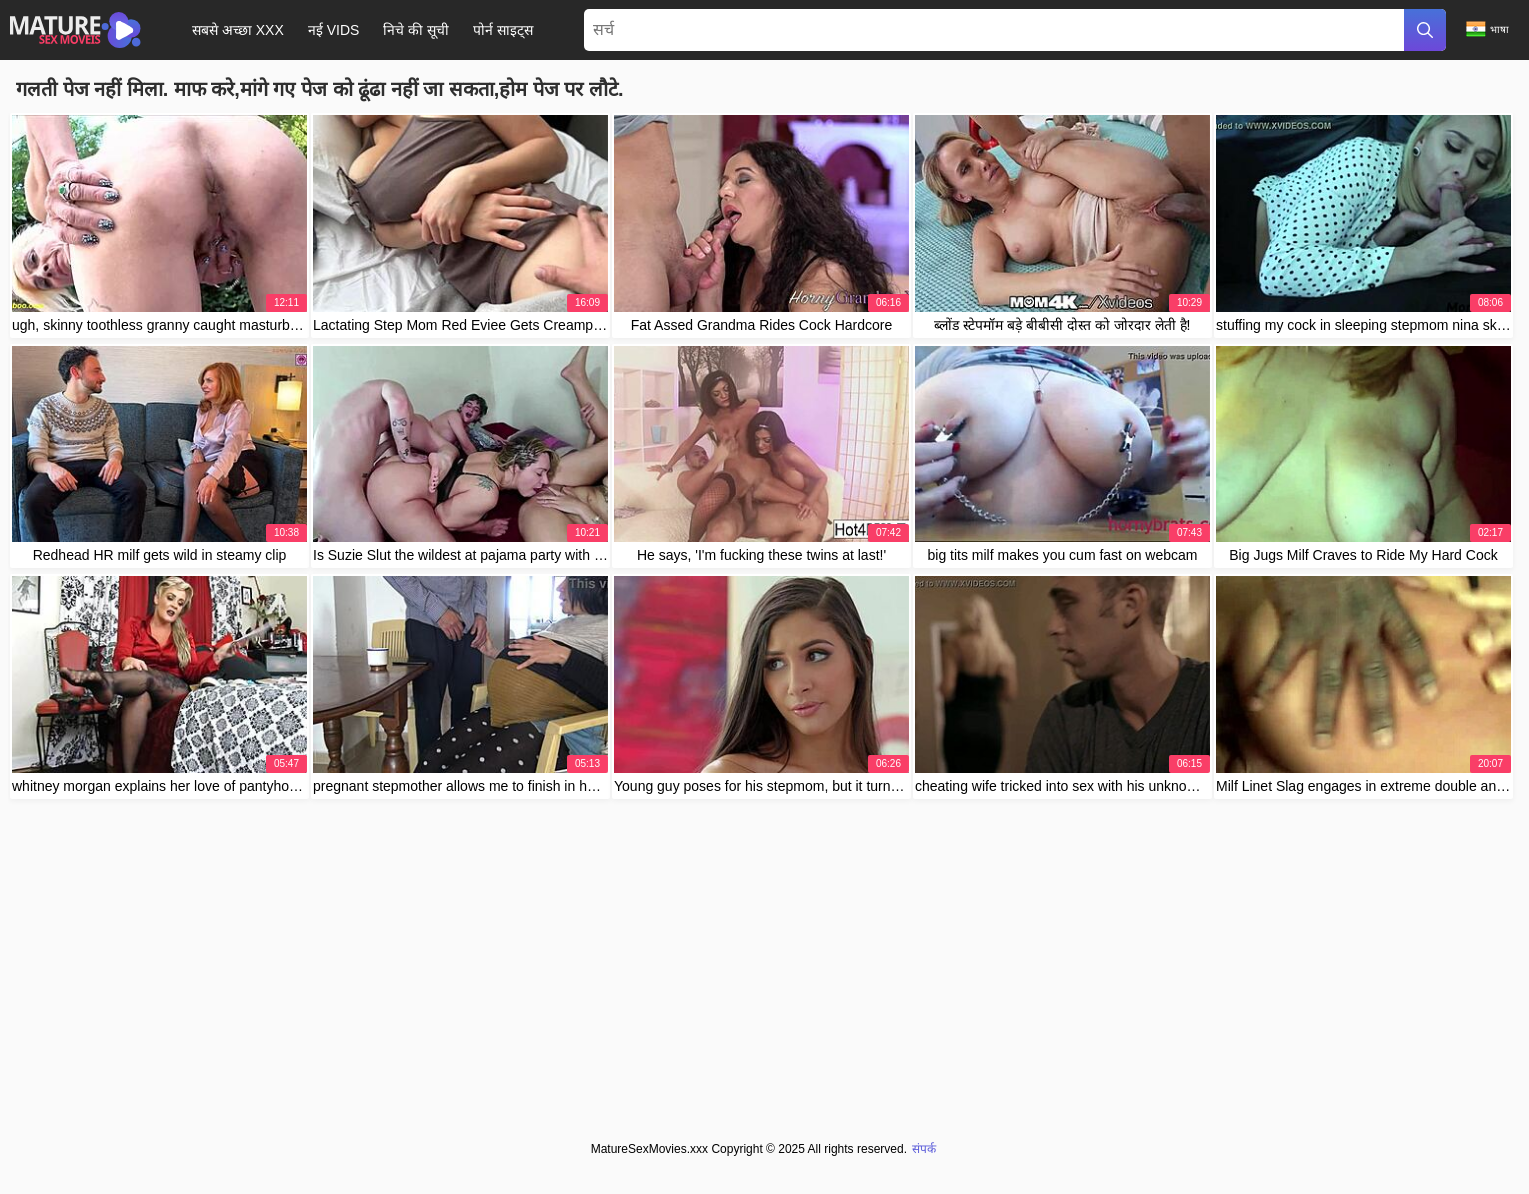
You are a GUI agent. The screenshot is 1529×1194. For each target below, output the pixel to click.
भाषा (1487, 29)
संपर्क (924, 1149)
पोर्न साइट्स (503, 30)
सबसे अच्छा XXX (238, 30)
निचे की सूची (416, 30)
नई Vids (334, 30)
